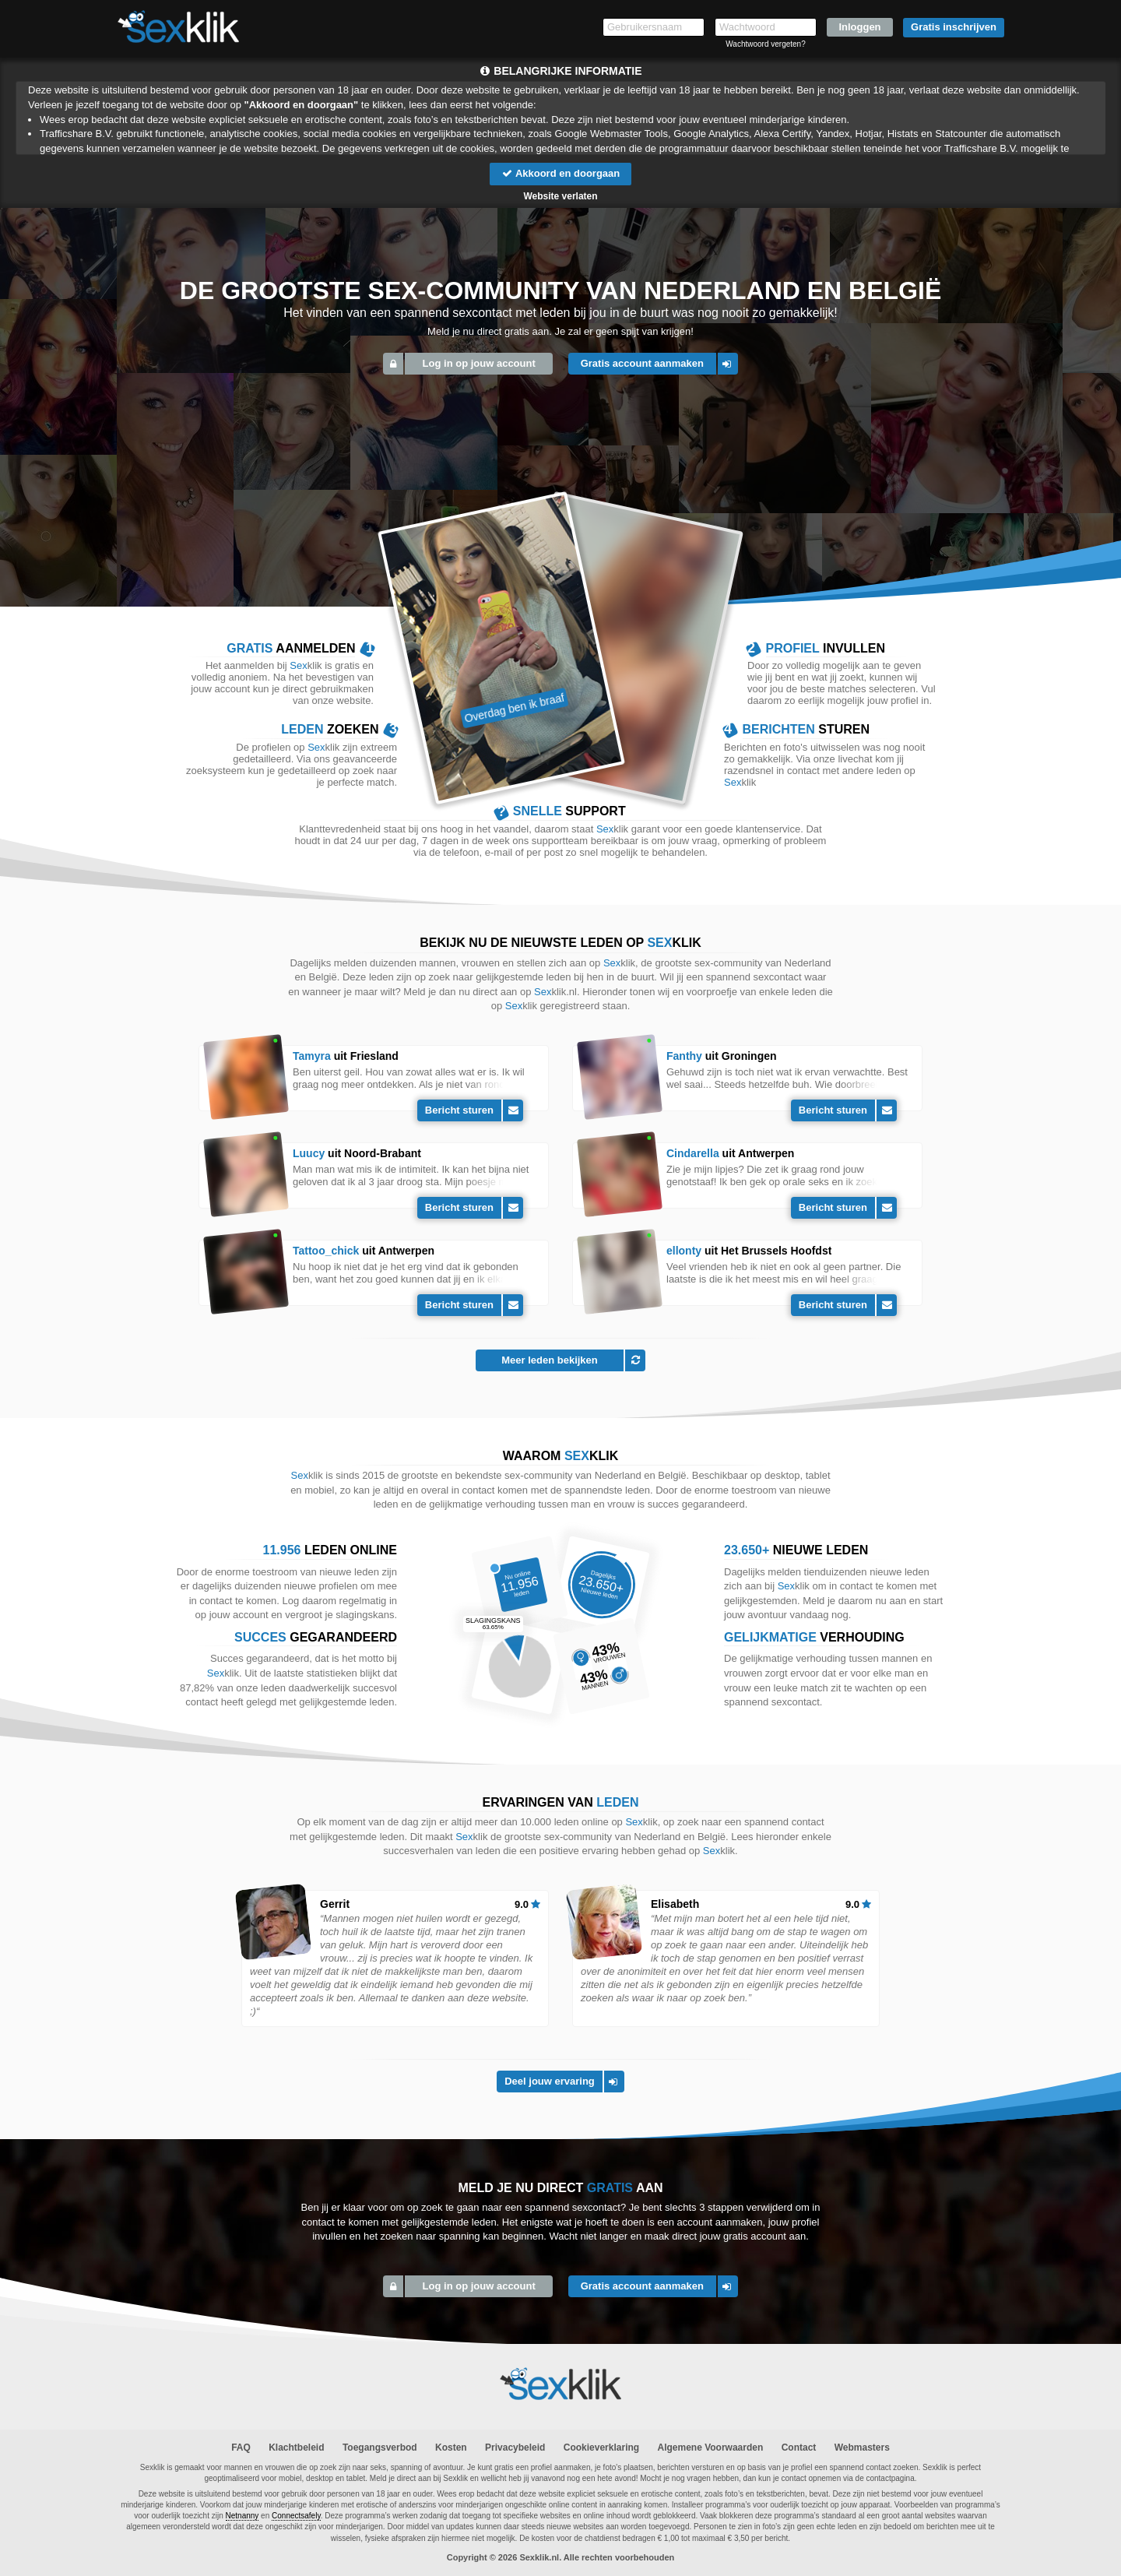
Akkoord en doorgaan (560, 173)
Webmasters (862, 2447)
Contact (799, 2447)
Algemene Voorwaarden (710, 2447)
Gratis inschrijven (953, 27)
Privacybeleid (515, 2447)
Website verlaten (560, 196)
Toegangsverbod (380, 2447)
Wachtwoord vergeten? (765, 44)
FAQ (241, 2447)
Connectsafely (296, 2515)
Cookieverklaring (601, 2447)
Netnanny (242, 2515)
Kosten (451, 2447)
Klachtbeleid (296, 2447)
